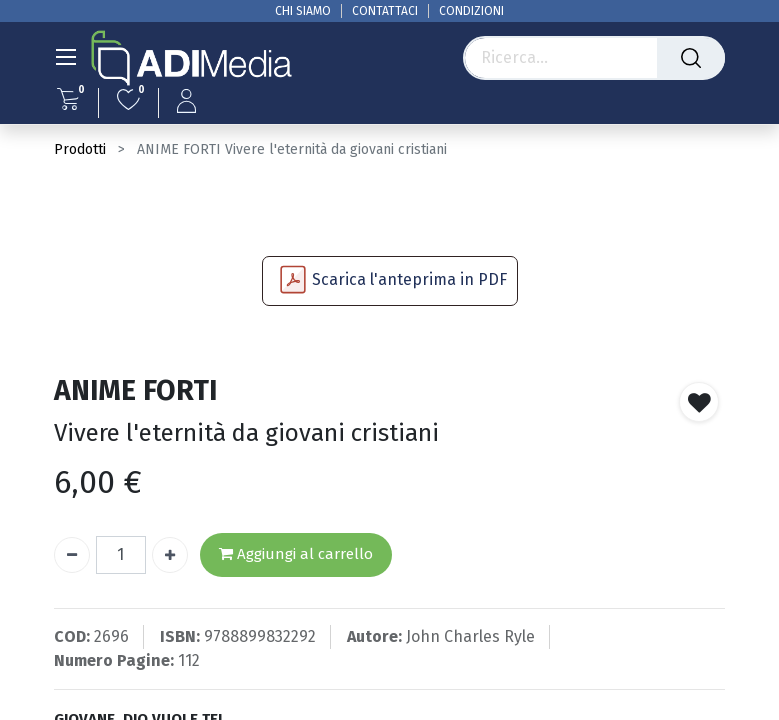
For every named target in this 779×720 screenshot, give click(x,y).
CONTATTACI (385, 11)
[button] (699, 402)
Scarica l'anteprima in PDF (409, 279)
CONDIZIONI (471, 11)
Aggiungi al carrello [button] (296, 554)
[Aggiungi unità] (170, 555)
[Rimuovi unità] (72, 555)
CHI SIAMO (303, 11)
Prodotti (80, 149)
